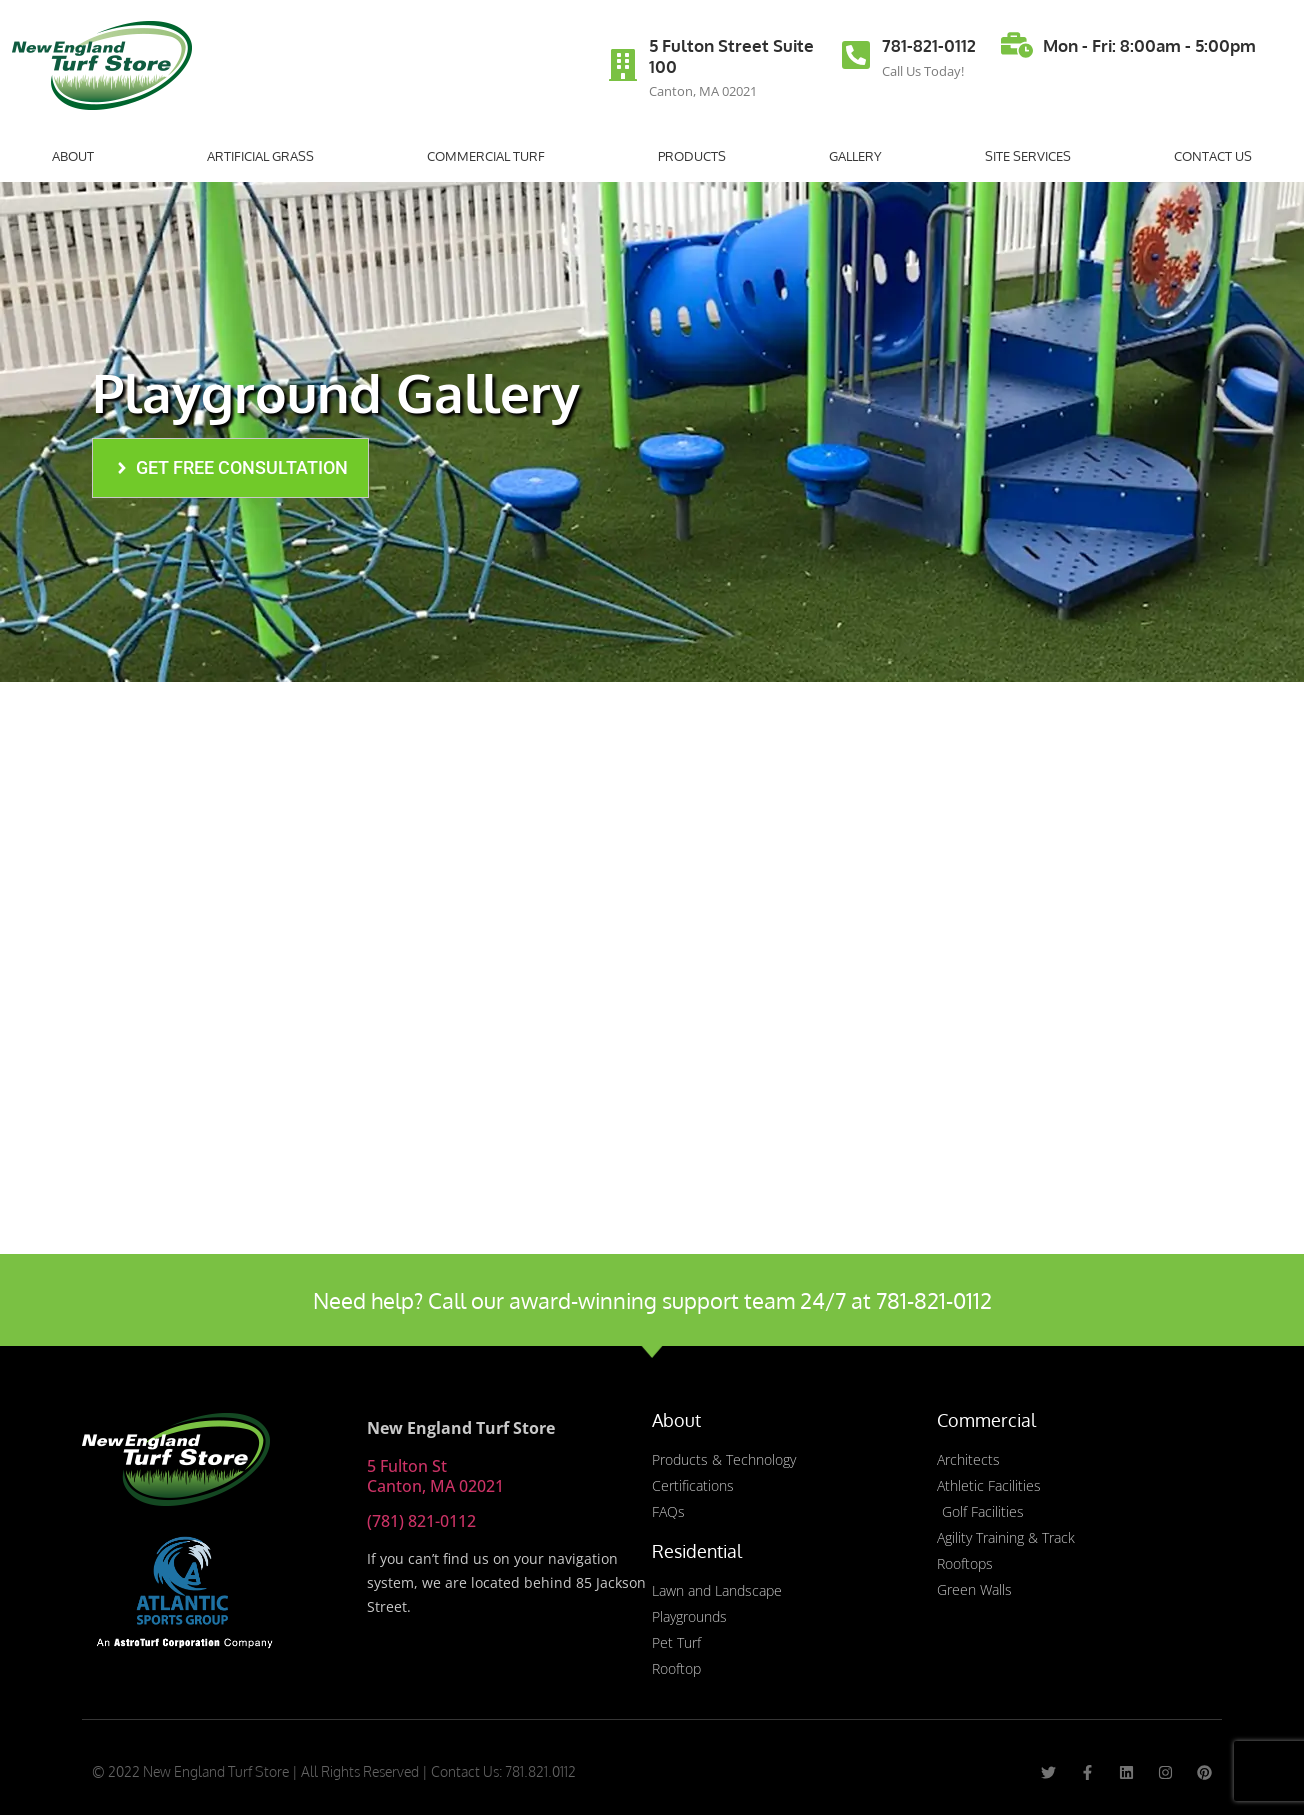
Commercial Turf (491, 156)
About (78, 156)
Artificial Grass (265, 156)
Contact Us (1213, 156)
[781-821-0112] (856, 55)
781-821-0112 (929, 45)
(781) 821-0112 (421, 1521)
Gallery (855, 156)
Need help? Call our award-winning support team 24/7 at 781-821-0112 (652, 1300)
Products (692, 156)
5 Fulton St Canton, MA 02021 (435, 1475)
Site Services (1028, 156)
